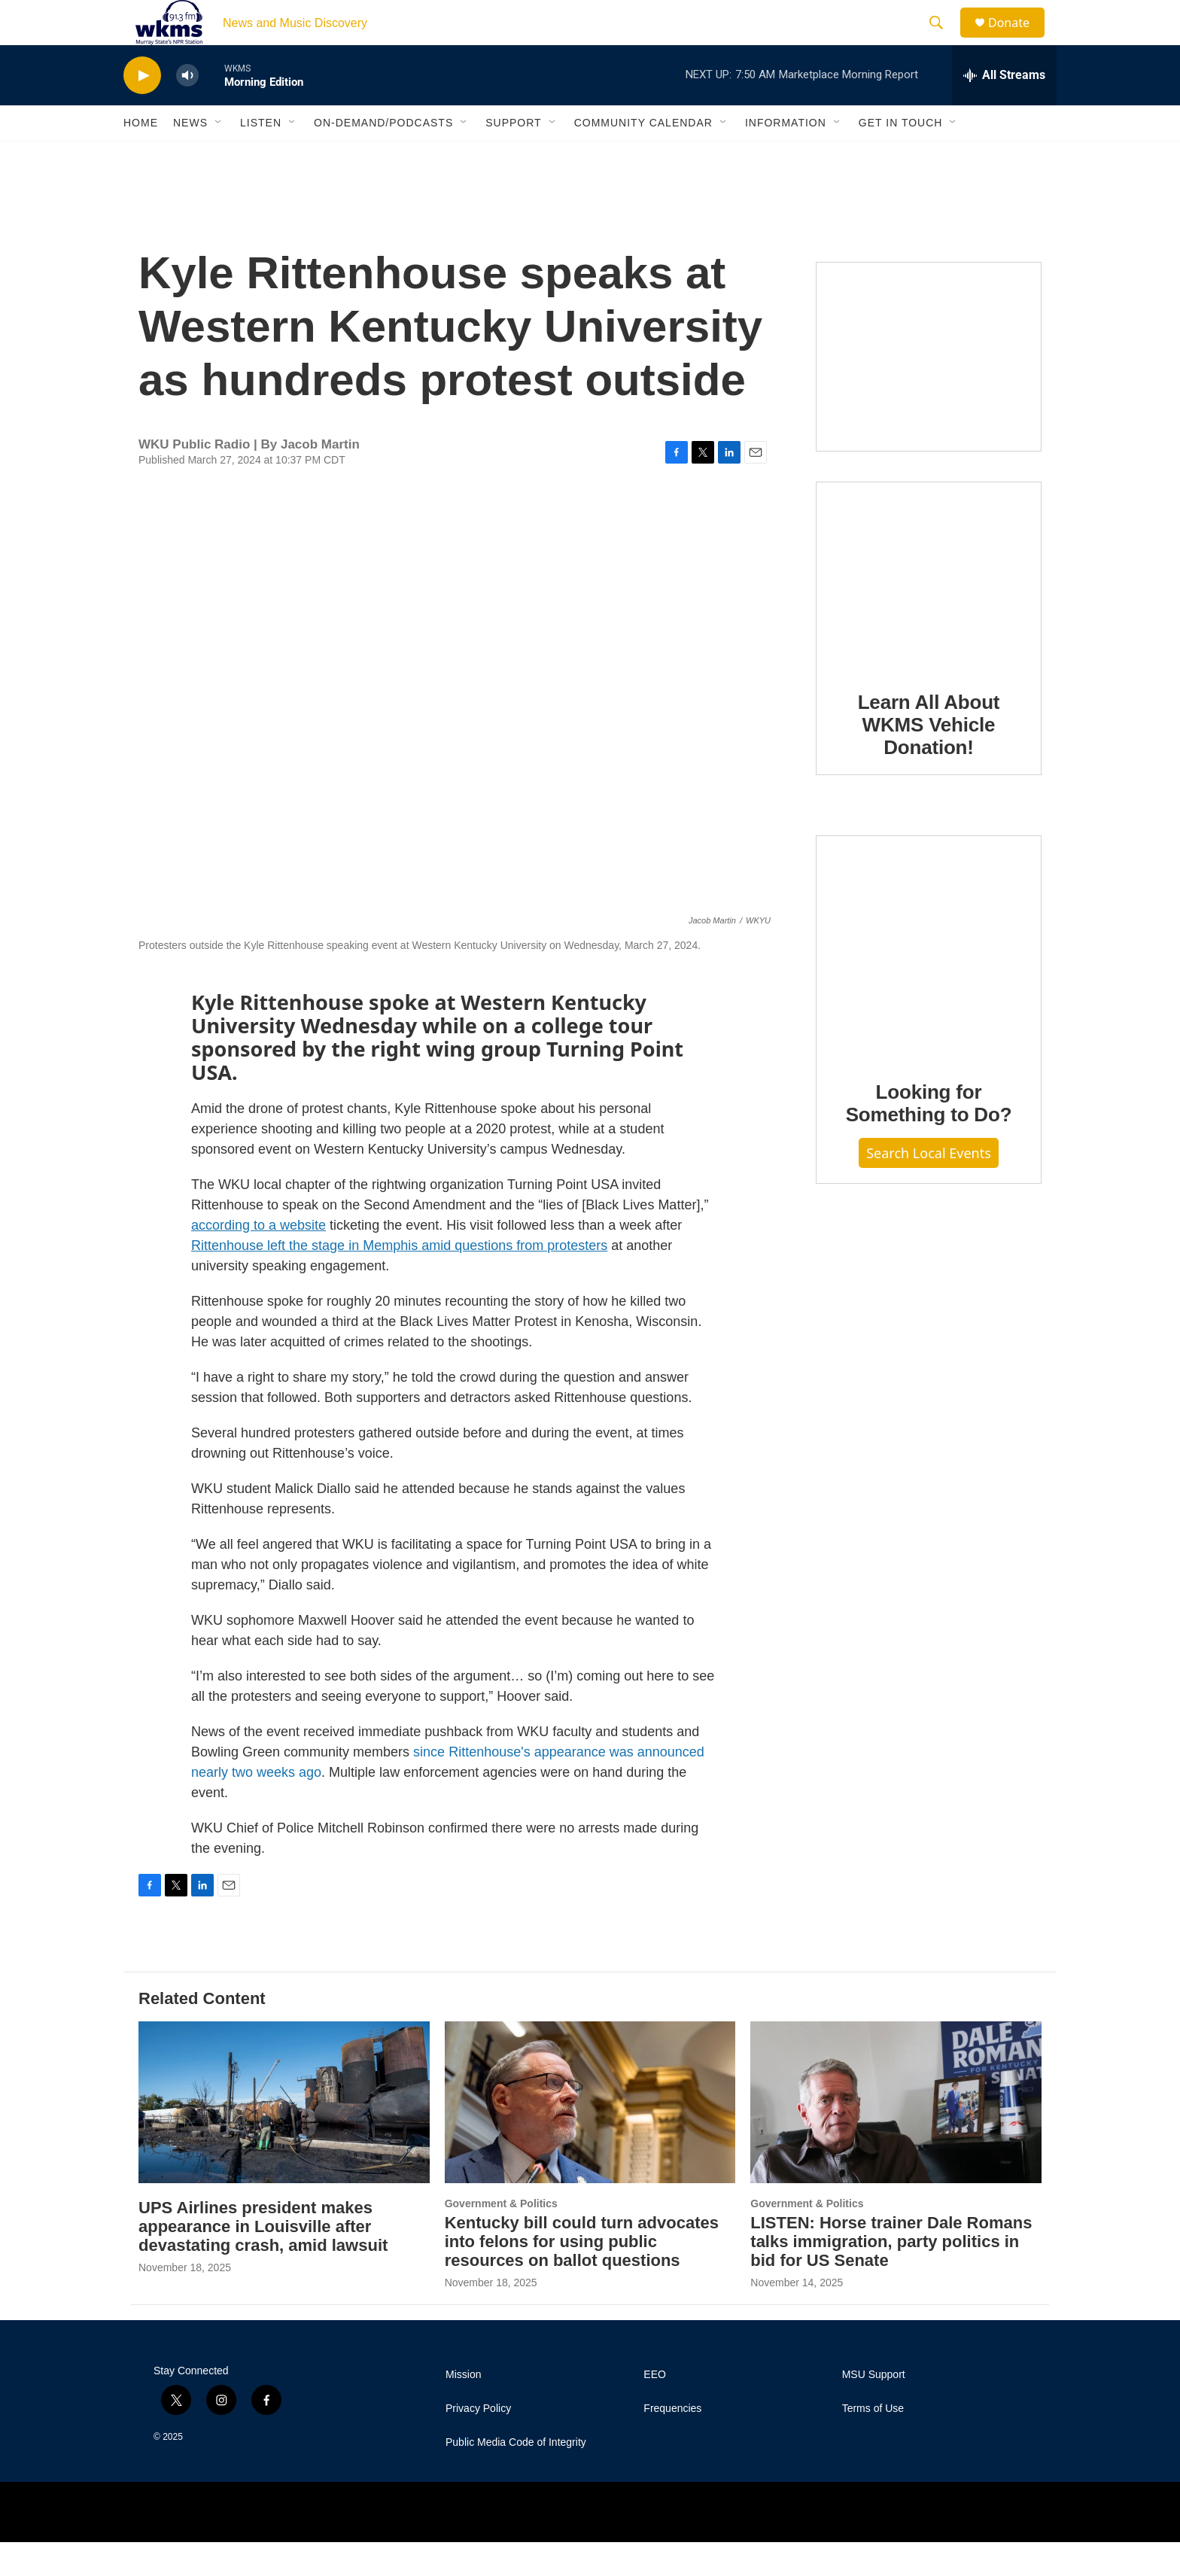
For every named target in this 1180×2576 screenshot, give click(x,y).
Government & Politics (501, 2237)
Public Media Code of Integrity (516, 2476)
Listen (260, 157)
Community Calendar (643, 157)
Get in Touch (901, 157)
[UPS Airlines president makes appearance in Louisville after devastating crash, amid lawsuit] (284, 2136)
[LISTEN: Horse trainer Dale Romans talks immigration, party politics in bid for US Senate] (896, 2136)
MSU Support (873, 2408)
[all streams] (1004, 109)
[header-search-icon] (943, 40)
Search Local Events (928, 1187)
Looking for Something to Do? (929, 1137)
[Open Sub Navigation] (219, 157)
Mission (463, 2408)
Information (785, 157)
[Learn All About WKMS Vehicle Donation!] (929, 609)
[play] (142, 109)
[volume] (187, 109)
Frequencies (672, 2442)
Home (140, 157)
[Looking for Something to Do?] (929, 981)
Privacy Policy (478, 2442)
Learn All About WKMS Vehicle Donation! (929, 758)
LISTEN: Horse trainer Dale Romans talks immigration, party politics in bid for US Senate (891, 2275)
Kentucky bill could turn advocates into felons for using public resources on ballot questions (582, 2275)
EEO (654, 2408)
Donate (1018, 39)
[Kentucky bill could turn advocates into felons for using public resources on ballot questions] (590, 2136)
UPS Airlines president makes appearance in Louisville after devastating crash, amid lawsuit (263, 2260)
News (190, 157)
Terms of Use (873, 2442)
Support (513, 157)
